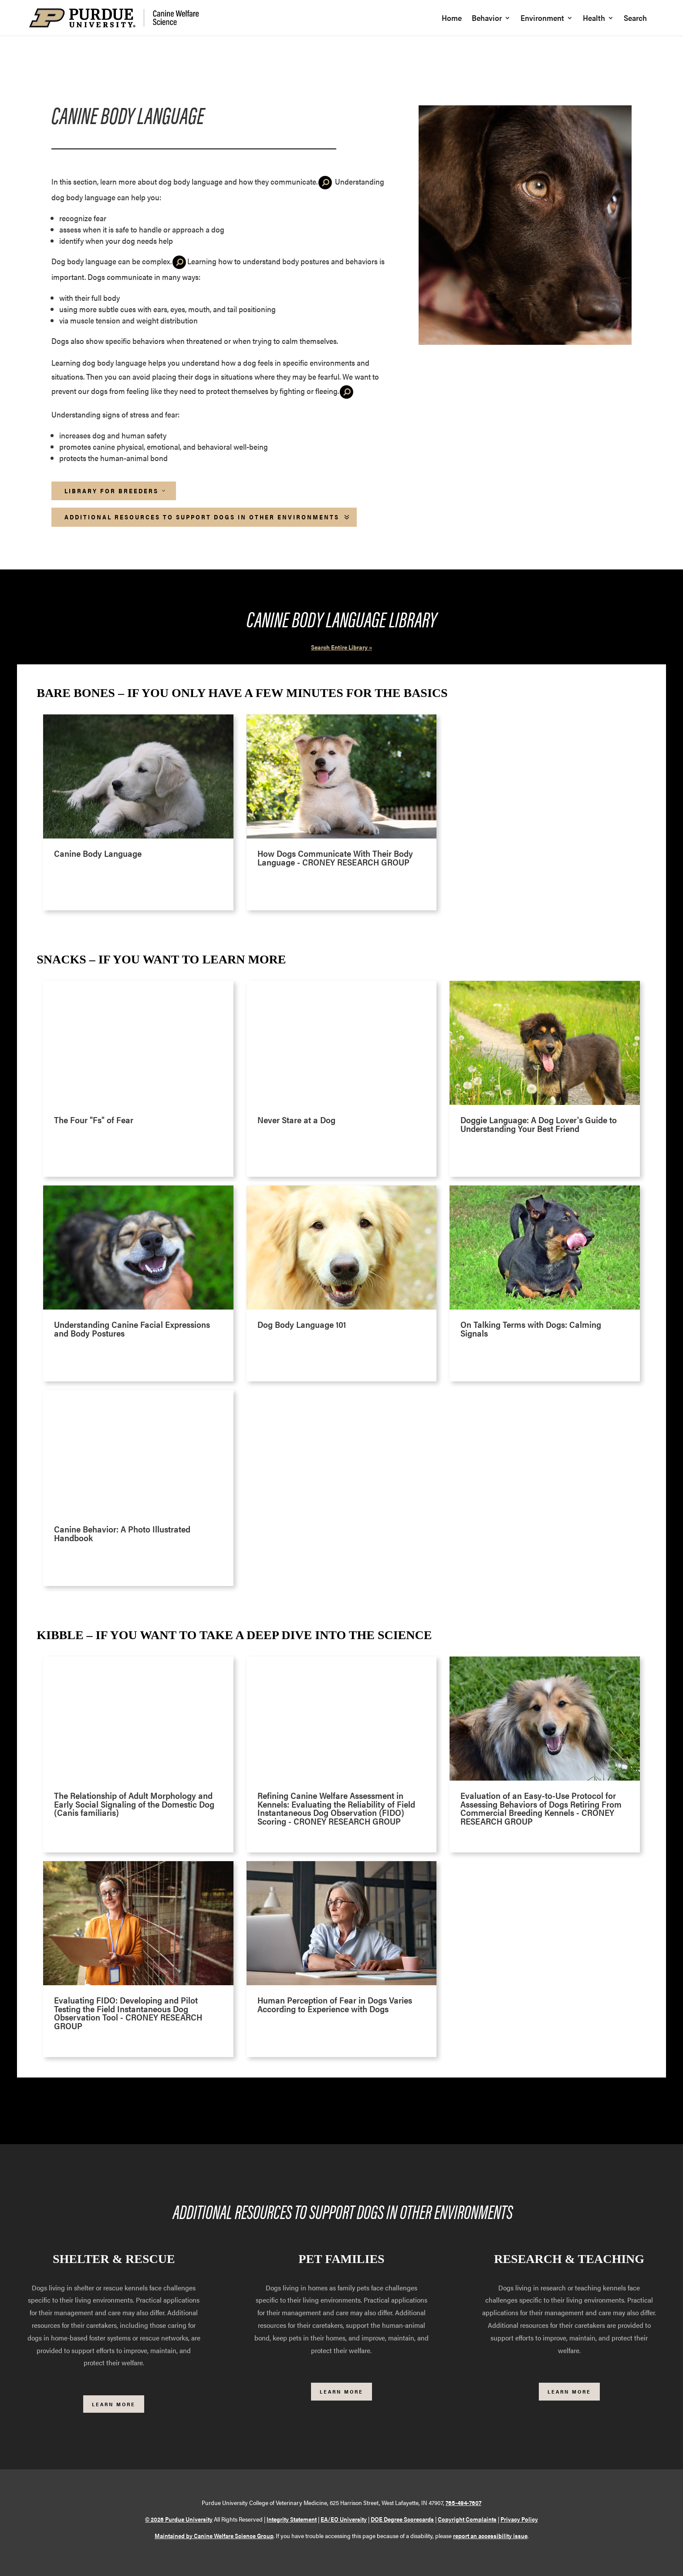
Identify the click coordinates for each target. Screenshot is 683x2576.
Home (452, 19)
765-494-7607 (463, 2502)
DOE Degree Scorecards (402, 2519)
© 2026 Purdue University (179, 2519)
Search (635, 19)
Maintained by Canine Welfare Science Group (214, 2535)
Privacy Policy (519, 2519)
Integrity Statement (292, 2519)
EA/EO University (344, 2519)
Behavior (487, 19)
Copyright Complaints (467, 2519)
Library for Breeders (111, 490)
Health (594, 19)
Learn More (113, 2404)
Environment (542, 19)
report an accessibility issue (490, 2535)
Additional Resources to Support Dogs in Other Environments (201, 516)
